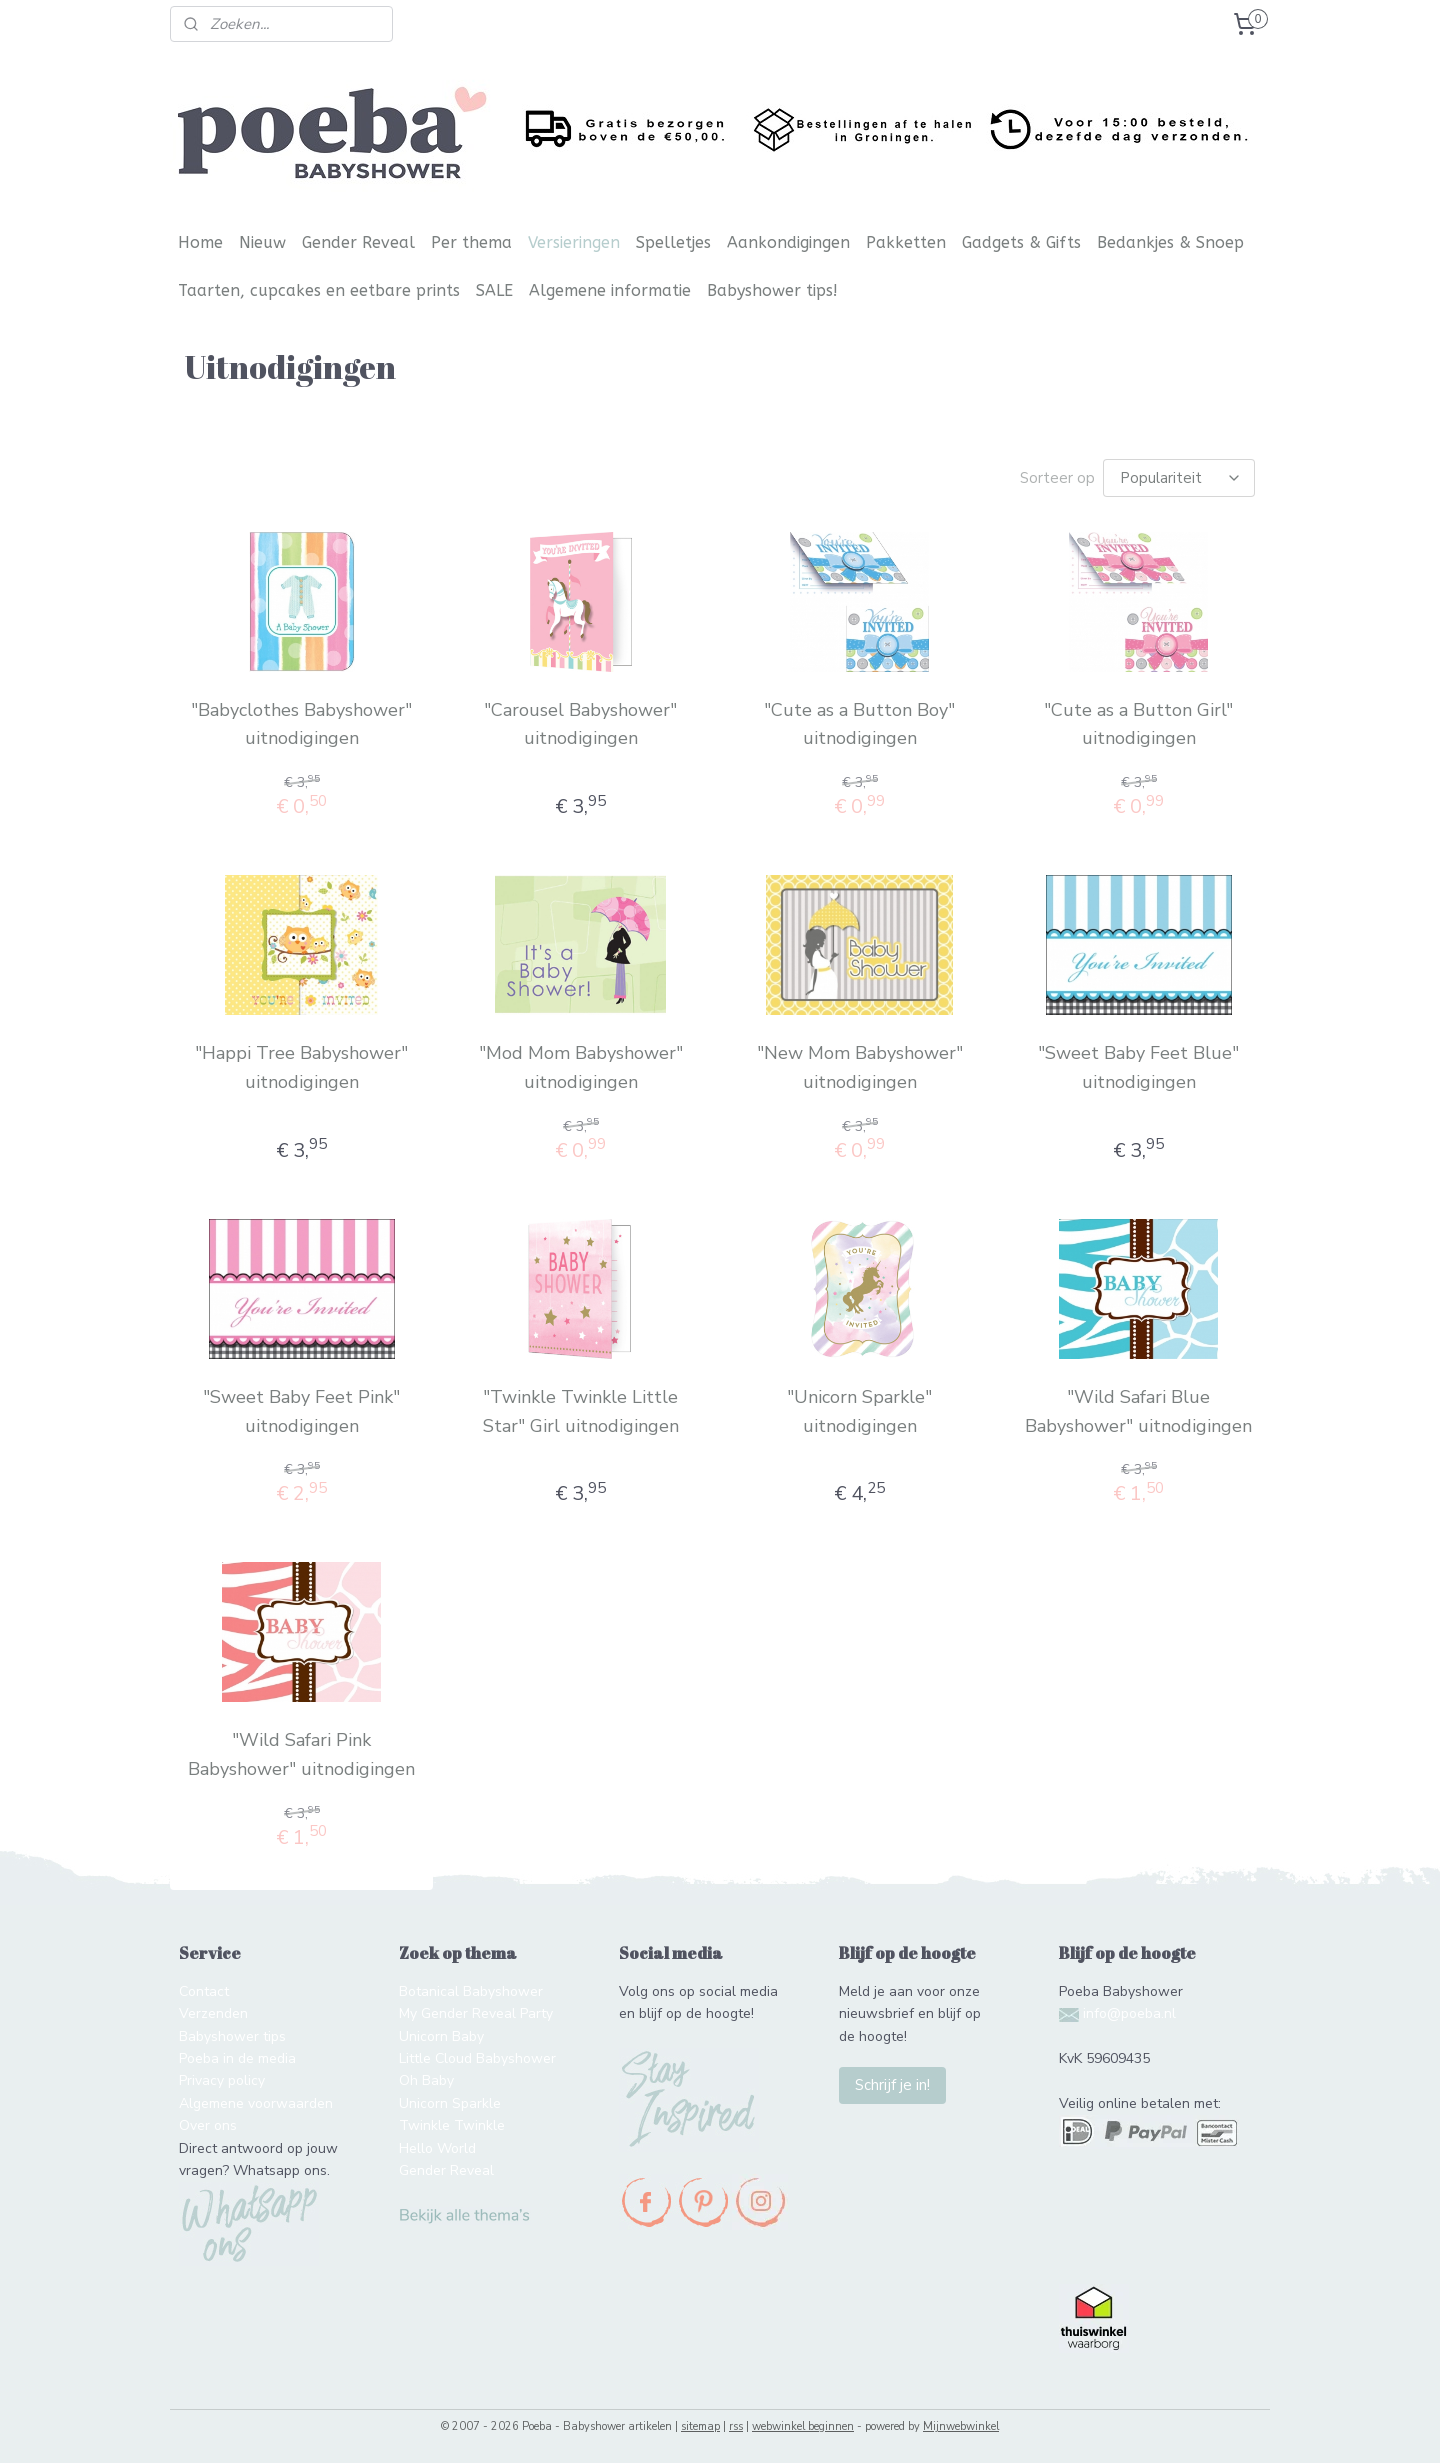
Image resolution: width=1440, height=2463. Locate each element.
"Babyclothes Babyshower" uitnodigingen (301, 724)
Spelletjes (673, 242)
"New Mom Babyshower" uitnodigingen (859, 1067)
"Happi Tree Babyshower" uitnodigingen (301, 1067)
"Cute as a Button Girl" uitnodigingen (1138, 724)
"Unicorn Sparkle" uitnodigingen (859, 1411)
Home (200, 242)
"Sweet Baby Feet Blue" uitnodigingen (1138, 1067)
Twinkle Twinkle (452, 2125)
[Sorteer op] (1179, 478)
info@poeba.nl (1129, 2013)
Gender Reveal (358, 242)
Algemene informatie (610, 290)
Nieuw (262, 242)
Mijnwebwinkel (961, 2426)
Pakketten (906, 242)
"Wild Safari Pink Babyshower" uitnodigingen (301, 1754)
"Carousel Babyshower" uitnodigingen (580, 724)
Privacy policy (222, 2080)
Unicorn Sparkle (450, 2103)
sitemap (700, 2426)
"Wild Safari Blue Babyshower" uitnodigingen (1138, 1411)
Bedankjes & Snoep (1170, 242)
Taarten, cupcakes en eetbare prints (319, 290)
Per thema (471, 242)
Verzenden (213, 2013)
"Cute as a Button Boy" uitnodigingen (859, 724)
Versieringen (574, 242)
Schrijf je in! (892, 2085)
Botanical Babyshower (471, 1991)
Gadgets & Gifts (1021, 242)
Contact (204, 1991)
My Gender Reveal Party (476, 2013)
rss (736, 2426)
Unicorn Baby (441, 2036)
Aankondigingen (788, 242)
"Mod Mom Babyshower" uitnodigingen (580, 1067)
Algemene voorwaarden (256, 2103)
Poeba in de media (237, 2058)
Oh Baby (426, 2080)
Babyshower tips (232, 2036)
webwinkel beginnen (803, 2426)
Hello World (437, 2148)
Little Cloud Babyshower (477, 2058)
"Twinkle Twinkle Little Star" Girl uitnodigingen (580, 1411)
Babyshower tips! (772, 290)
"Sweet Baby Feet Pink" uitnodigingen (301, 1411)
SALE (494, 290)
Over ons (208, 2125)
